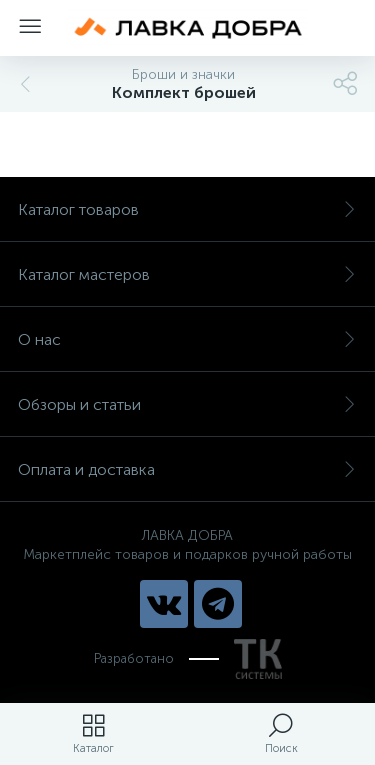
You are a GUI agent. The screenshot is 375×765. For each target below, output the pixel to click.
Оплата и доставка (187, 469)
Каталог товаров (187, 209)
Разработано (188, 659)
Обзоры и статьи (187, 404)
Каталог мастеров (187, 274)
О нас (187, 339)
